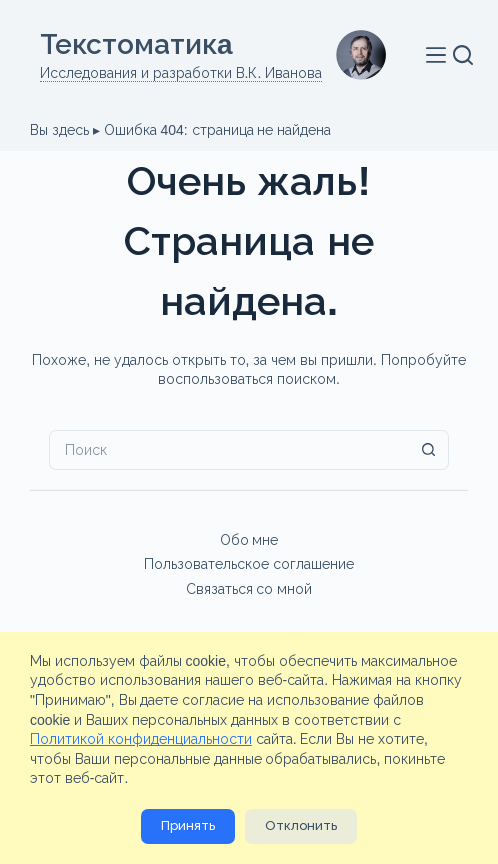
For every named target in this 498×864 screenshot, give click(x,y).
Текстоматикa (136, 44)
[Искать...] (229, 450)
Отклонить (301, 825)
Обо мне (249, 540)
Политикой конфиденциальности (141, 739)
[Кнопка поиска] (429, 450)
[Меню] (439, 55)
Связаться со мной (249, 589)
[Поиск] (463, 55)
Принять (188, 825)
